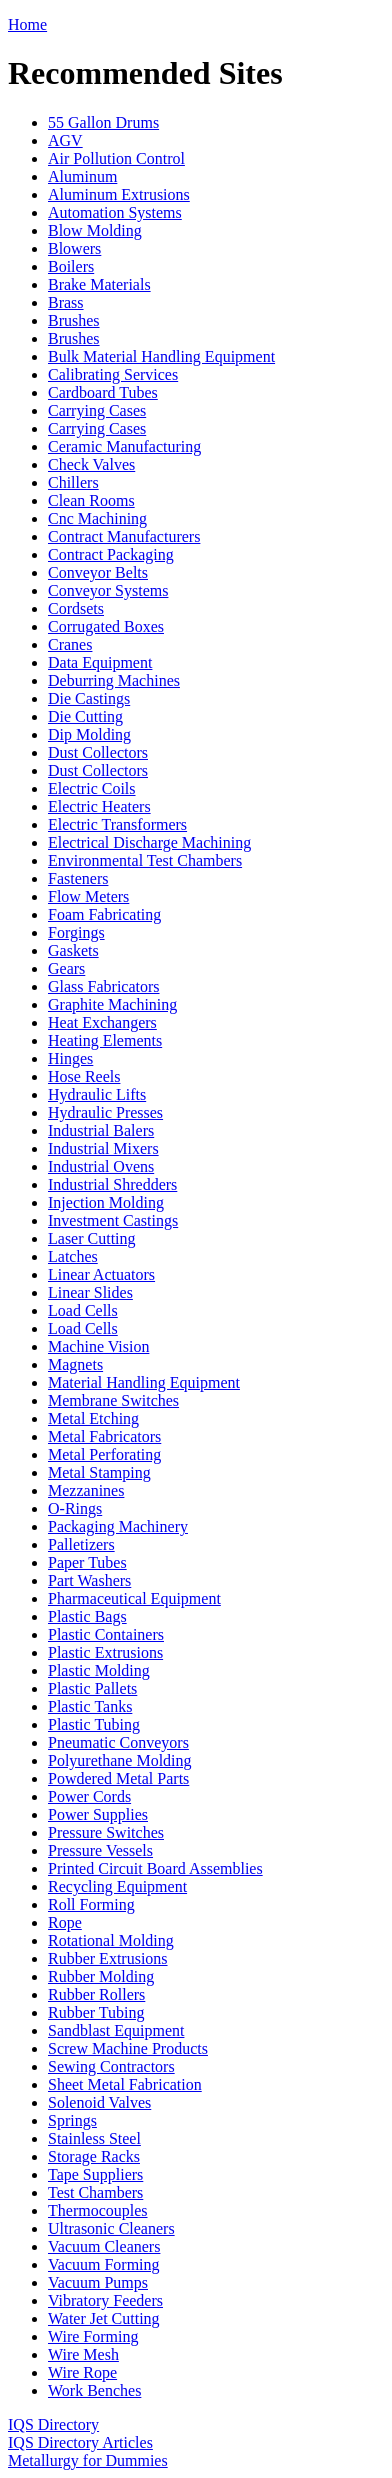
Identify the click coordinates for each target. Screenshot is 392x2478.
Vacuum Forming (104, 2264)
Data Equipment (100, 662)
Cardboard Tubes (103, 392)
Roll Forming (91, 1904)
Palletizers (81, 1544)
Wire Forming (93, 2336)
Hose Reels (84, 1076)
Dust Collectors (98, 752)
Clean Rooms (91, 500)
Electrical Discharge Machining (149, 842)
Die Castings (89, 698)
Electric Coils (92, 788)
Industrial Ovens (101, 1166)
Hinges (70, 1058)
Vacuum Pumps (98, 2282)
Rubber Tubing (96, 2012)
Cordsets (76, 608)
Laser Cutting (92, 1238)
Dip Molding (89, 734)
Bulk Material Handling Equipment (161, 356)
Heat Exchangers (102, 1022)
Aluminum (82, 176)
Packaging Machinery (118, 1526)
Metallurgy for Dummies (88, 2460)
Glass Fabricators (104, 986)
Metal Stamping (99, 1472)
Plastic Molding (99, 1670)
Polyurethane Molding (120, 1760)
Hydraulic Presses (105, 1112)
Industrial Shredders (112, 1184)
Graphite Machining (112, 1004)
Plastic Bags (87, 1616)
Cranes (70, 644)
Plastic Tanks (90, 1706)
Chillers (73, 482)
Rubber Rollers (96, 1994)
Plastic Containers (106, 1634)
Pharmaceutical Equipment (134, 1598)
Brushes (74, 320)
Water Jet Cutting (104, 2318)
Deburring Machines (114, 680)
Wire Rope (82, 2372)
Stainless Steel (94, 2138)
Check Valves (91, 464)
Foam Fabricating (104, 914)
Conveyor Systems (108, 590)
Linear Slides (90, 1292)
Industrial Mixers (103, 1148)
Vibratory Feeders (105, 2300)
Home (27, 24)
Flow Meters (88, 896)
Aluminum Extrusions (119, 194)
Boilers (71, 266)
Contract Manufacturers (124, 536)
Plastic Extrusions (105, 1652)
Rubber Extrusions (108, 1958)
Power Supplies (98, 1814)
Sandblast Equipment (116, 2030)
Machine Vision (98, 1346)
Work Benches (94, 2390)
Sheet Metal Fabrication (125, 2084)
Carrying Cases (97, 410)
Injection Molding (106, 1202)
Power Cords (89, 1796)
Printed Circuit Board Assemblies (155, 1868)
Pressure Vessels (100, 1850)
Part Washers (89, 1580)
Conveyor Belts (98, 572)
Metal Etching (93, 1418)
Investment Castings (113, 1220)
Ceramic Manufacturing (124, 446)
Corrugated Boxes (106, 626)
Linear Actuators (101, 1274)
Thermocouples (98, 2210)
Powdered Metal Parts (118, 1778)
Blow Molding (95, 230)
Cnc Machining (97, 518)
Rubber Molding (101, 1976)
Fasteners (78, 878)
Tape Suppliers (95, 2174)
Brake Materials (99, 284)
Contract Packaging (111, 554)
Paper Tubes (87, 1562)
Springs (72, 2120)
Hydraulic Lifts (97, 1094)
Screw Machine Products (128, 2048)
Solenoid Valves (99, 2102)
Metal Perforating (104, 1454)
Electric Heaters (99, 806)
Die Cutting (85, 716)
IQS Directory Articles (80, 2442)
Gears (66, 968)
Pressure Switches (106, 1832)
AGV (65, 140)
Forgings (76, 932)
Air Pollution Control (116, 158)
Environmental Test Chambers (145, 860)
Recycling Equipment (117, 1886)
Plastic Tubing (94, 1724)
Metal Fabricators (104, 1436)
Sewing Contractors (111, 2066)
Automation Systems (115, 212)
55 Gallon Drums (103, 122)
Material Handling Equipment (144, 1382)
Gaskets (73, 950)
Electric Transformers (117, 824)
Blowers (74, 248)
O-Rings (75, 1508)
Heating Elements (105, 1040)
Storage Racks (94, 2156)
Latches (73, 1256)
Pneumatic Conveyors (118, 1742)
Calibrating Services (113, 374)
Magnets (75, 1364)
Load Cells (83, 1310)
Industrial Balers (101, 1130)
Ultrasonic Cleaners (111, 2228)
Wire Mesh (83, 2354)
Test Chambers (95, 2192)
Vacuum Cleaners (104, 2246)
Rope (65, 1922)
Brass (66, 302)
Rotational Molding (111, 1940)
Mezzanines (86, 1490)
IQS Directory (53, 2424)
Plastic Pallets (92, 1688)
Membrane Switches (113, 1400)
